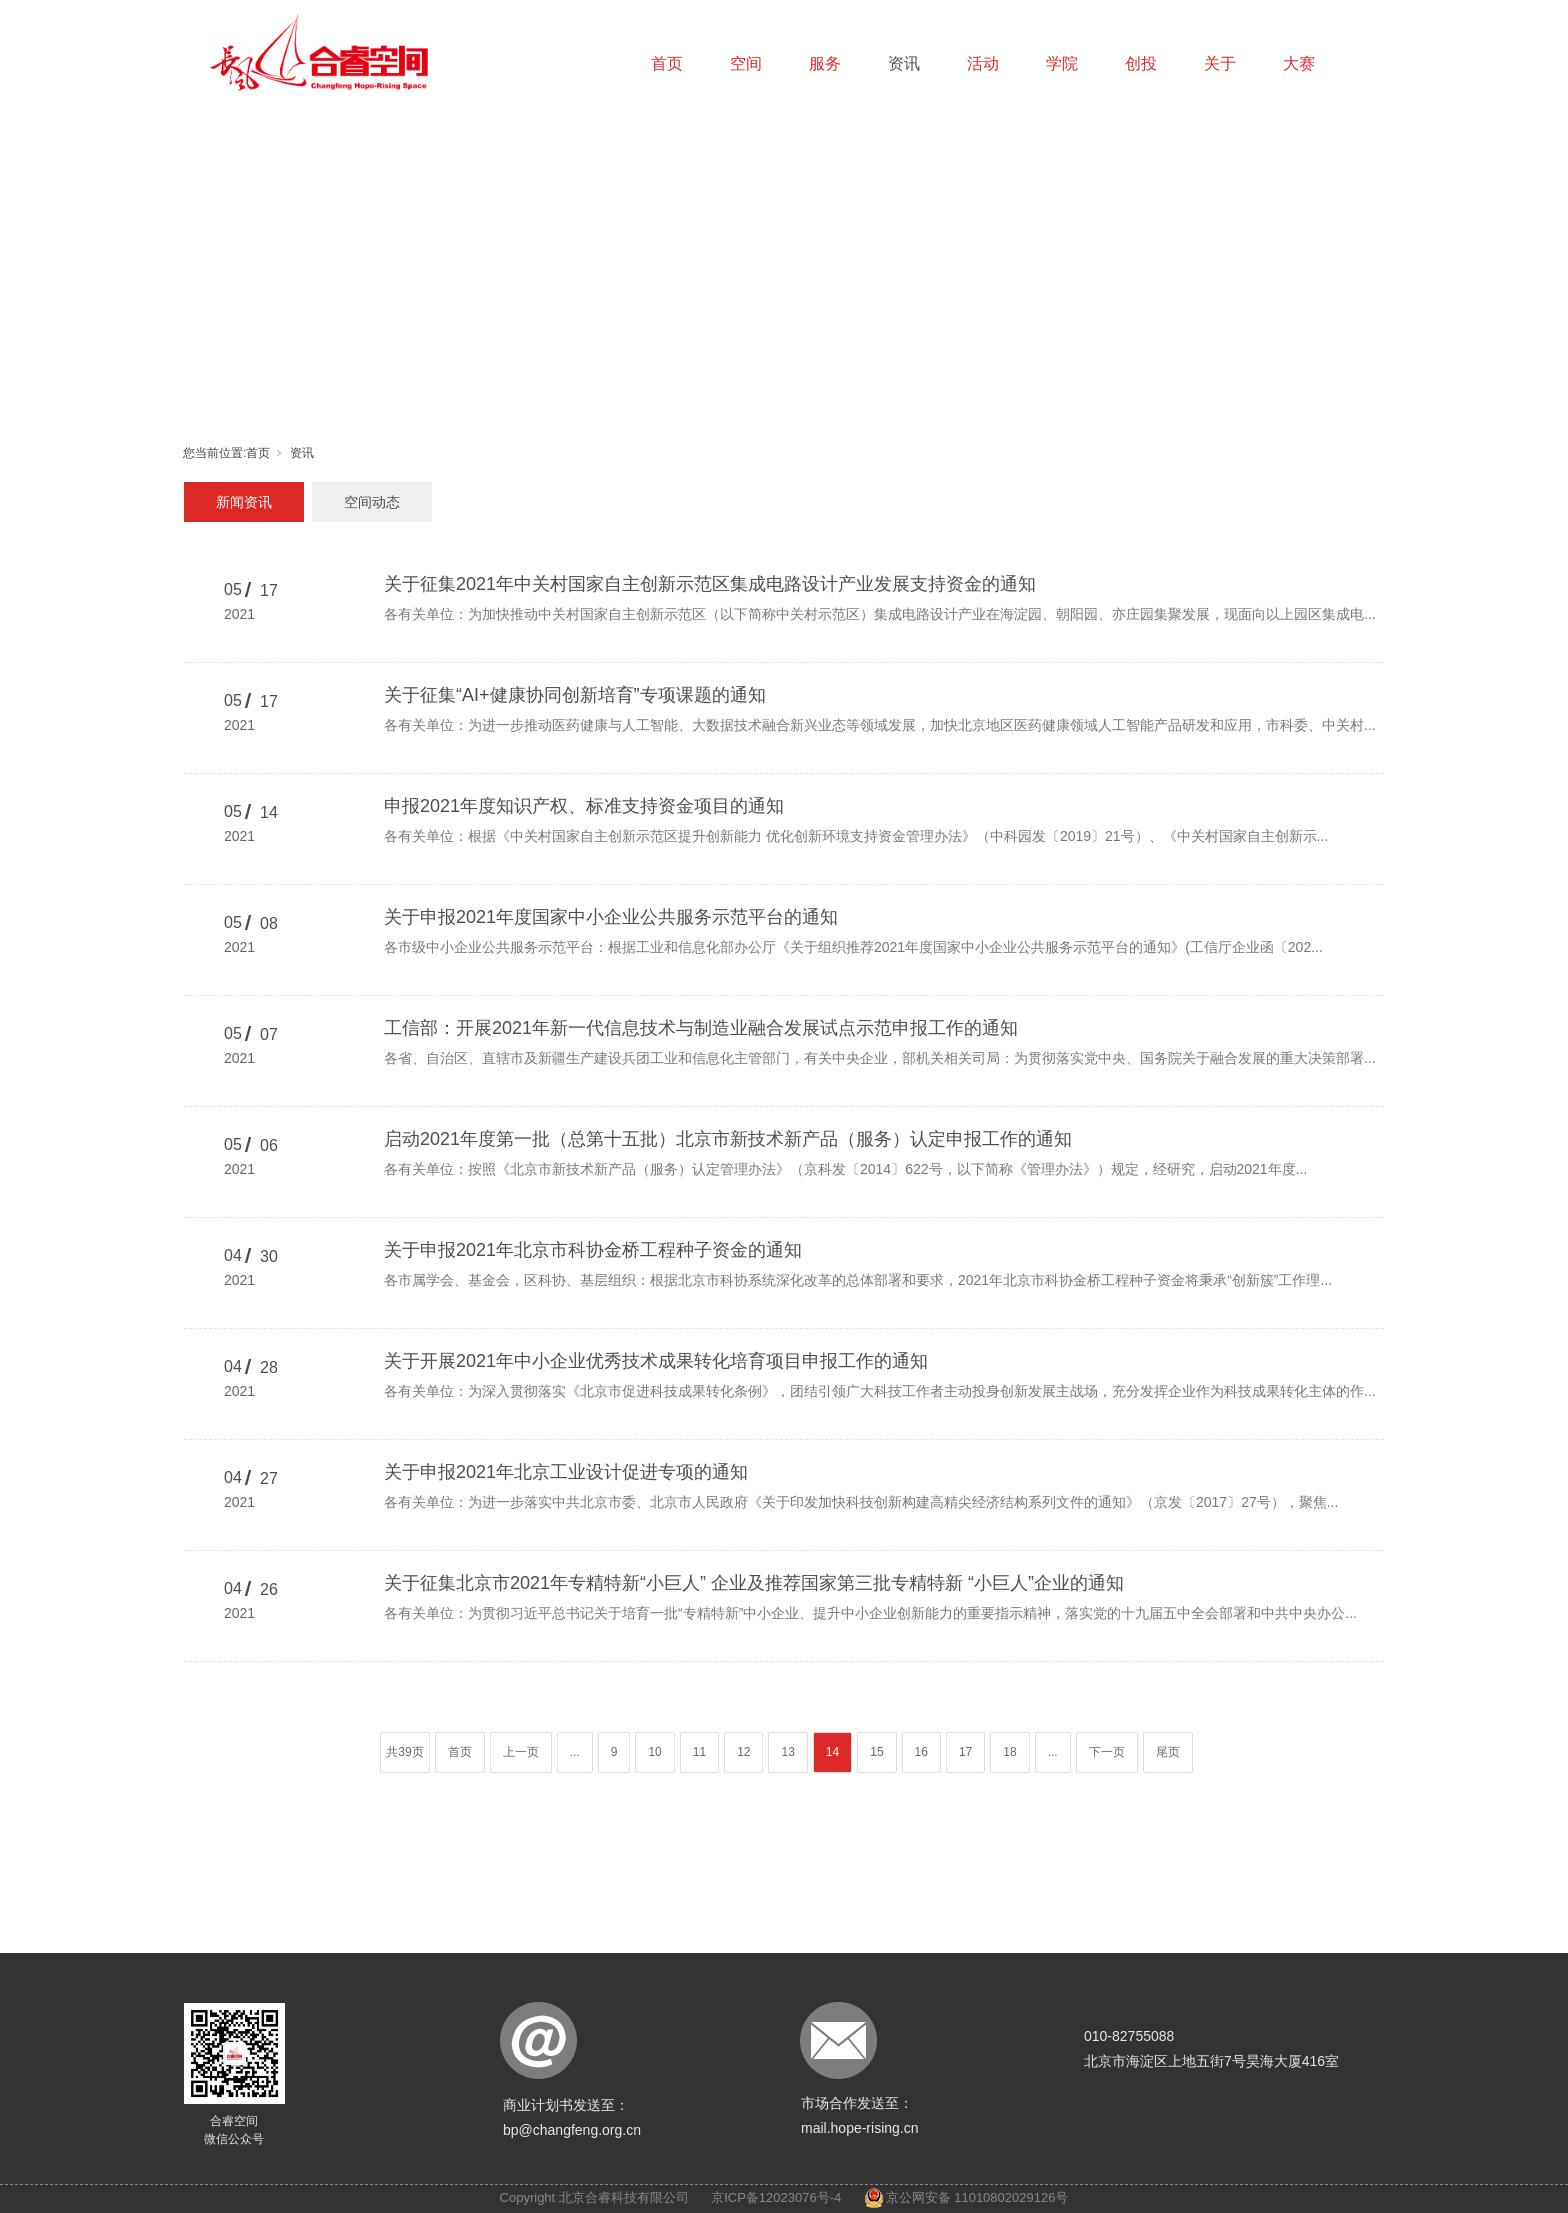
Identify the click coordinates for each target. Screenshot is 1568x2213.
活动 (983, 63)
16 (921, 1752)
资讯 (904, 63)
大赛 (1299, 63)
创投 (1141, 63)
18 (1009, 1752)
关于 (1220, 63)
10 (654, 1752)
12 (743, 1752)
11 (699, 1752)
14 (832, 1752)
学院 (1062, 63)
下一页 (1107, 1752)
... (575, 1752)
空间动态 (372, 502)
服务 (825, 63)
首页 (667, 63)
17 (965, 1752)
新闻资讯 (244, 502)
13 (787, 1752)
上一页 (521, 1752)
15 (876, 1752)
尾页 (1168, 1752)
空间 (746, 63)
